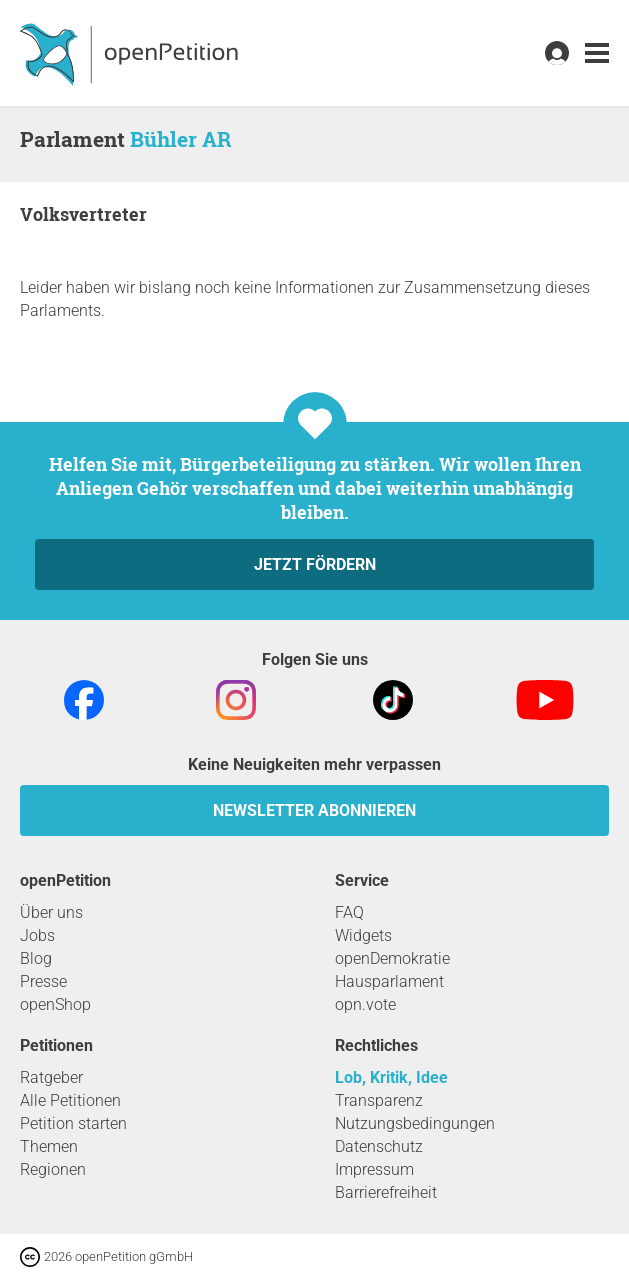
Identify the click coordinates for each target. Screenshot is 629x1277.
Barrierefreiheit (386, 1192)
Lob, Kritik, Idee (391, 1077)
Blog (36, 958)
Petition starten (73, 1123)
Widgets (363, 935)
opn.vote (365, 1004)
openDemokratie (392, 958)
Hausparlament (389, 981)
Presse (43, 981)
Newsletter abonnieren (314, 810)
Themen (49, 1146)
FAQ (349, 912)
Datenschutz (379, 1146)
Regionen (53, 1169)
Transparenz (379, 1100)
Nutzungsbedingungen (415, 1123)
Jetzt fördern (315, 564)
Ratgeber (51, 1077)
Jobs (37, 935)
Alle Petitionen (70, 1100)
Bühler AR (180, 139)
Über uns (51, 912)
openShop (55, 1004)
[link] (597, 53)
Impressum (374, 1169)
